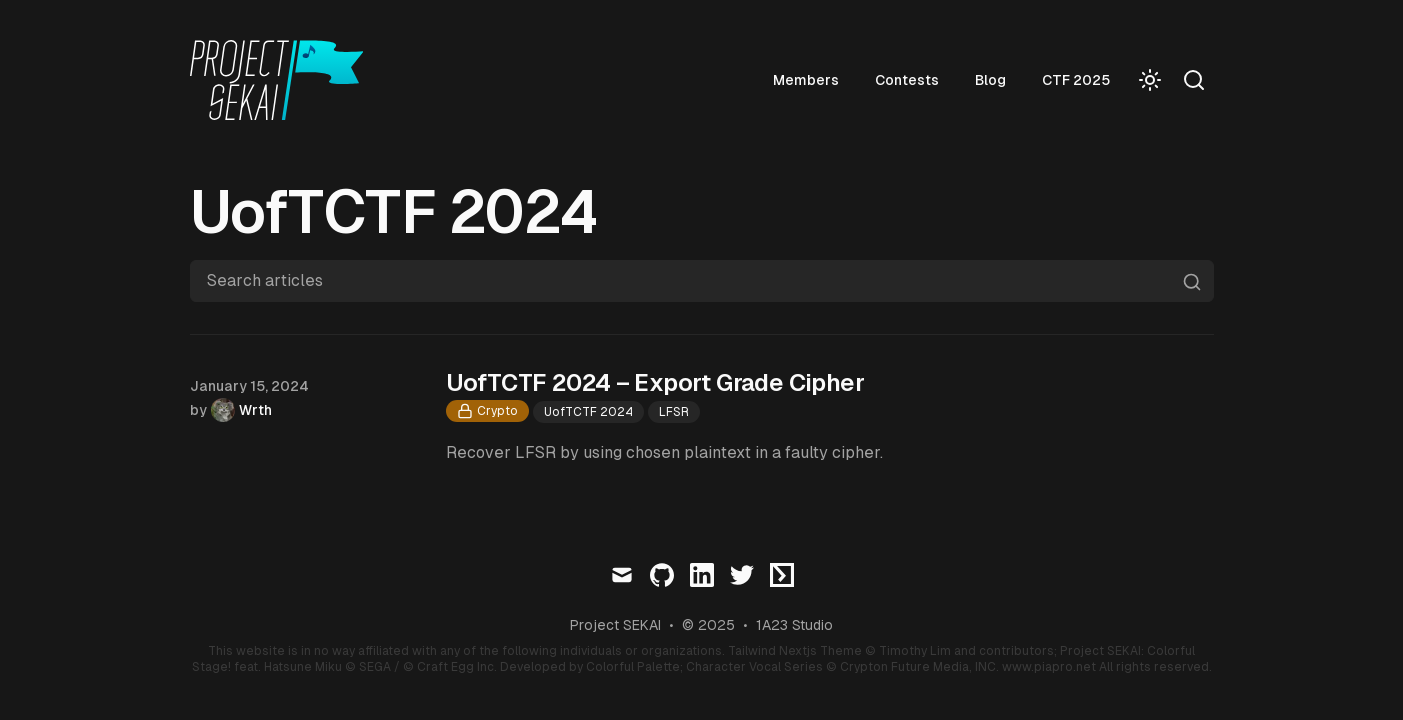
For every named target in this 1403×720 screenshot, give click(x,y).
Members (850, 80)
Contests (951, 80)
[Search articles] (702, 281)
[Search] (1194, 80)
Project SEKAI (615, 625)
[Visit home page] (283, 80)
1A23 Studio (794, 625)
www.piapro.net (1049, 667)
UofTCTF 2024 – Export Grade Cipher (655, 382)
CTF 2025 (1120, 80)
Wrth (255, 410)
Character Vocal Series (754, 667)
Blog (1034, 80)
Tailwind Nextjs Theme (795, 651)
